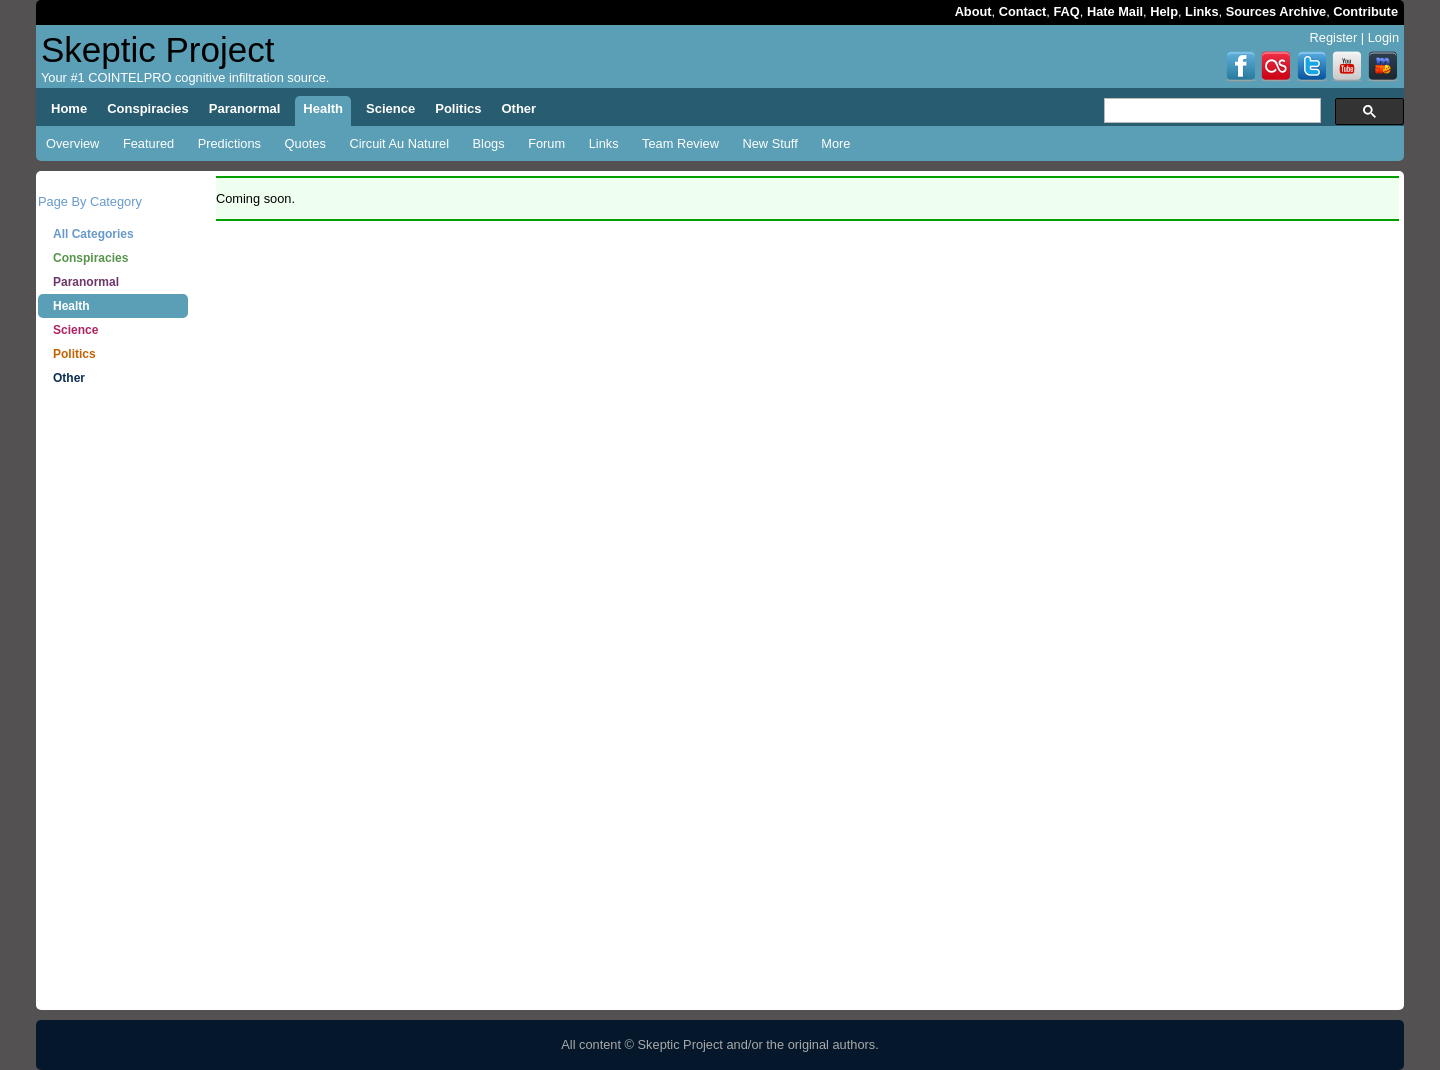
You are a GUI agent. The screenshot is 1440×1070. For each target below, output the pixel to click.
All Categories (93, 234)
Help (1164, 11)
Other (69, 378)
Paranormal (86, 282)
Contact (1023, 11)
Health (71, 306)
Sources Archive (1276, 11)
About (973, 11)
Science (75, 330)
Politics (74, 354)
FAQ (1066, 11)
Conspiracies (90, 258)
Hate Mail (1115, 11)
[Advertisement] (113, 710)
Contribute (1365, 11)
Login (1383, 37)
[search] (1210, 111)
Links (1201, 11)
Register (1334, 37)
